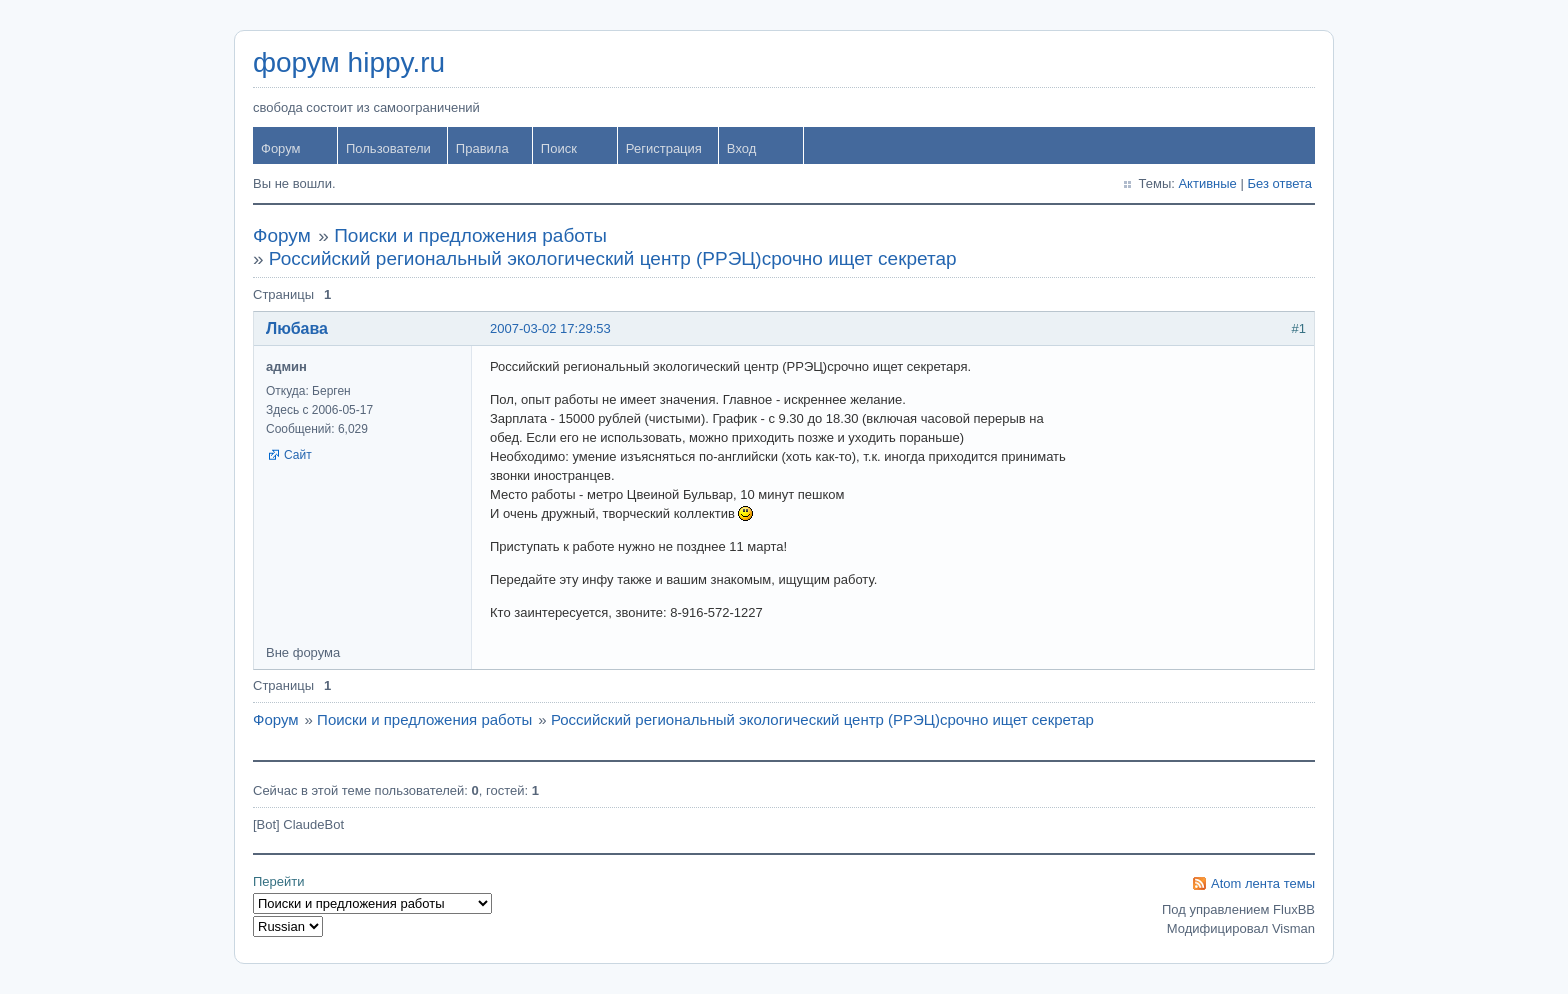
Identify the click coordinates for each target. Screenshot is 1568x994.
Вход (741, 148)
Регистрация (664, 148)
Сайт (298, 455)
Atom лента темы (1263, 883)
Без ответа (1279, 183)
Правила (482, 148)
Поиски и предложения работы (470, 235)
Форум (281, 148)
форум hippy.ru (349, 62)
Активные (1207, 183)
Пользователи (388, 148)
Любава (297, 328)
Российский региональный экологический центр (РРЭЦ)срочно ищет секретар (613, 258)
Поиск (559, 148)
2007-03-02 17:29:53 (550, 328)
